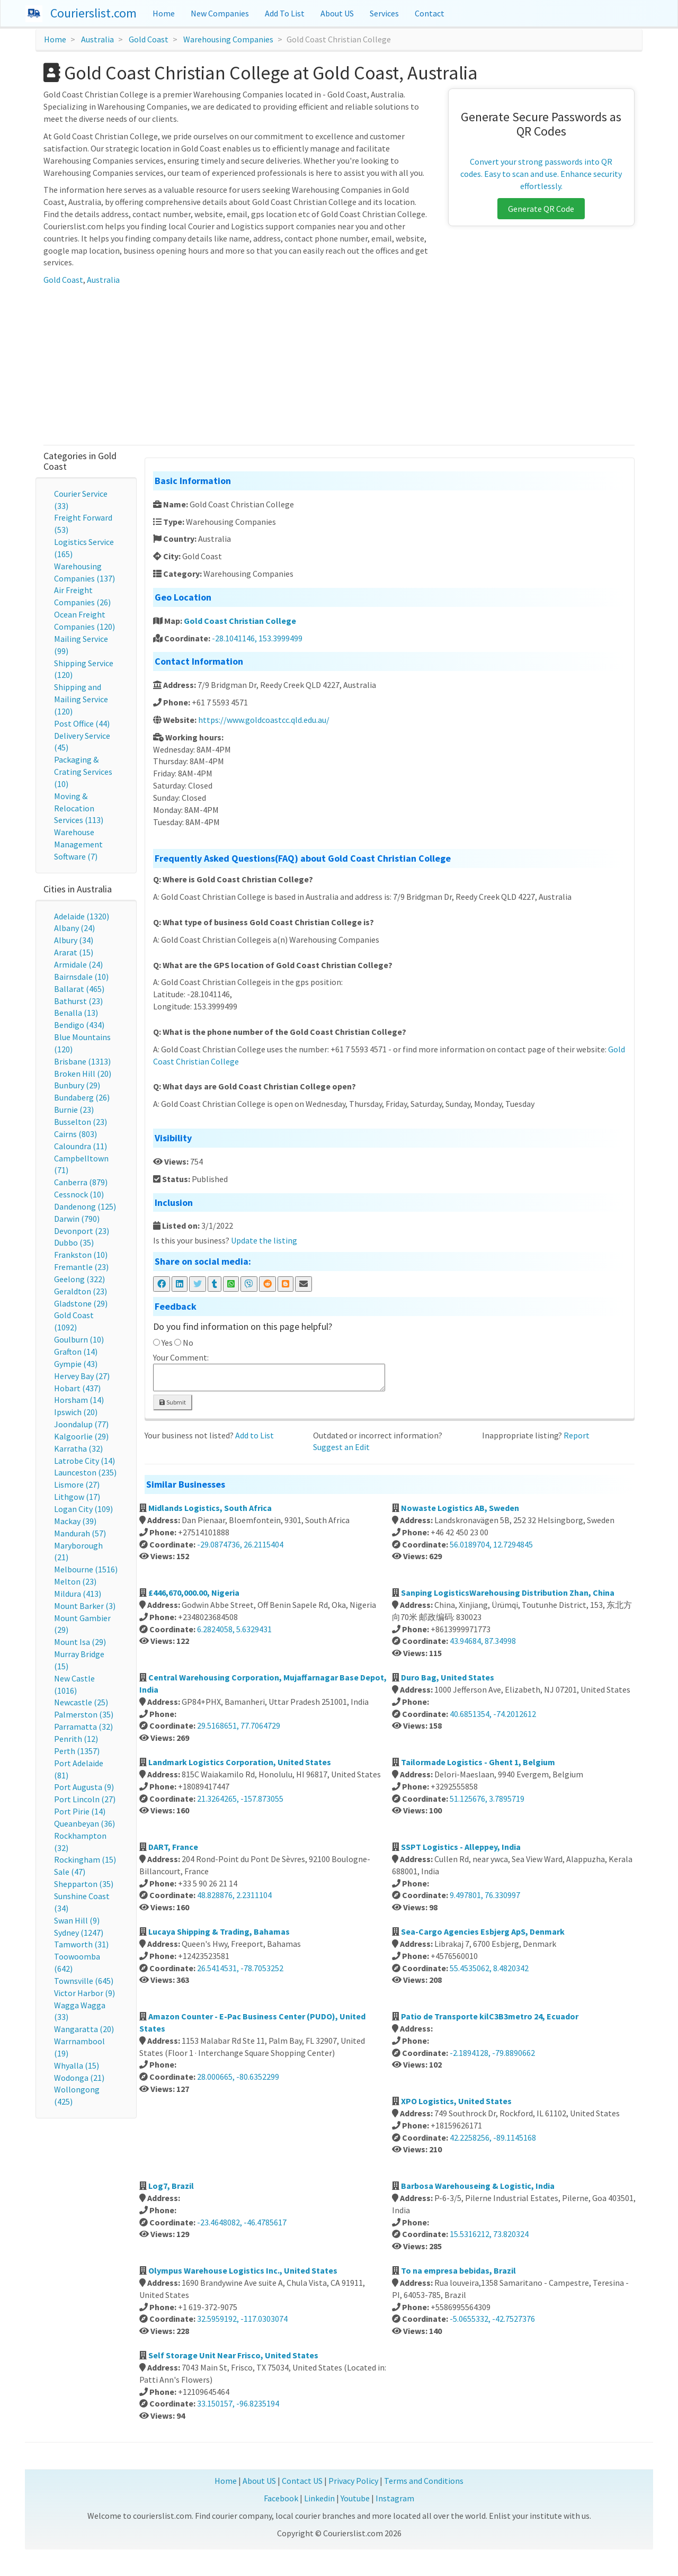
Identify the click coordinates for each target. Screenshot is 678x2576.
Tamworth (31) (81, 1944)
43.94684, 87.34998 (483, 1640)
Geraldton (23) (80, 1291)
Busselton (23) (80, 1121)
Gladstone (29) (81, 1303)
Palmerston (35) (83, 1714)
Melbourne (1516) (86, 1569)
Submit (172, 1402)
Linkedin (319, 2498)
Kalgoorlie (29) (81, 1436)
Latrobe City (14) (84, 1460)
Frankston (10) (81, 1254)
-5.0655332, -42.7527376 (492, 2318)
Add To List (285, 13)
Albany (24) (74, 928)
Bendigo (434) (79, 1024)
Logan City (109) (83, 1509)
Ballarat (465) (79, 988)
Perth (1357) (77, 1751)
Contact (429, 13)
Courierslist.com (93, 13)
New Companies (220, 13)
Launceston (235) (85, 1472)
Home (164, 13)
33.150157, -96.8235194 (238, 2403)
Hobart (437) (77, 1388)
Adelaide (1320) (81, 916)
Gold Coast (148, 39)
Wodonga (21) (79, 2077)
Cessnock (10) (79, 1194)
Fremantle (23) (81, 1267)
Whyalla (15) (76, 2065)
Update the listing (264, 1240)
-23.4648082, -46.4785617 (242, 2222)
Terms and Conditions (423, 2480)
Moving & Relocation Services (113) (78, 808)
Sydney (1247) (78, 1932)
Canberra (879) (81, 1182)
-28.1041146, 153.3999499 (257, 638)
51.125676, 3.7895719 (487, 1798)
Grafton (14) (75, 1351)
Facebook (281, 2498)
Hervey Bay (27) (82, 1376)
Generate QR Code (541, 208)
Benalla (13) (76, 1012)
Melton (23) (75, 1581)
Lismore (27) (77, 1484)
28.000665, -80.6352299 (238, 2076)
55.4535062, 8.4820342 (489, 1968)
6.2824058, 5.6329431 (234, 1629)
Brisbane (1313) (82, 1061)
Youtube (355, 2498)
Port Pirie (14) (79, 1811)
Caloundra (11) (80, 1146)
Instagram (395, 2498)
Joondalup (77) (81, 1424)
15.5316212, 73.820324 (489, 2234)
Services (384, 13)
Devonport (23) (81, 1231)
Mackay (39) (75, 1521)
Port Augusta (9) (84, 1787)
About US (337, 13)
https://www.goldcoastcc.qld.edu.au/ (263, 719)
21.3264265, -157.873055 (240, 1798)
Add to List (254, 1435)
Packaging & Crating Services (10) (83, 771)
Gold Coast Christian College (240, 620)
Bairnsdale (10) (81, 976)
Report (577, 1435)
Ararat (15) (73, 952)
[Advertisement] (339, 365)
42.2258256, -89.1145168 (493, 2137)
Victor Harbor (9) (84, 1993)
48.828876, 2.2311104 (234, 1895)
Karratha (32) (78, 1448)
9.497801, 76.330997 (485, 1895)
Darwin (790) (77, 1218)
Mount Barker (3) (84, 1605)
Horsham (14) (79, 1399)
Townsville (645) (83, 1980)
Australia (97, 39)
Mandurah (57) (80, 1533)
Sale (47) (69, 1871)
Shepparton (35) (83, 1884)
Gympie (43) (75, 1363)
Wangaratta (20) (84, 2029)
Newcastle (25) (81, 1702)
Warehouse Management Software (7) (78, 844)
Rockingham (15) (85, 1859)
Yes (167, 1342)
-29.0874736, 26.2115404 (240, 1544)
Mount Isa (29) (80, 1641)
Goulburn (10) (79, 1339)
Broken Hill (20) (82, 1073)
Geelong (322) (79, 1279)
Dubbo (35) (74, 1242)
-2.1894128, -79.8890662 (492, 2052)
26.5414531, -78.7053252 (240, 1968)
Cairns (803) (75, 1134)
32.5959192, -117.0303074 (242, 2318)
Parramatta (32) (83, 1726)
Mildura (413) (77, 1593)
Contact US (302, 2480)
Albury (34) (73, 940)
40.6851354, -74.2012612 (493, 1714)
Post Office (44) (82, 723)
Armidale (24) (78, 964)
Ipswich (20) (75, 1412)
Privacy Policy (353, 2480)
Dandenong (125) (85, 1206)
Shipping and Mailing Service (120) (81, 699)
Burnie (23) (74, 1109)
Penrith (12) (76, 1738)
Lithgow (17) (77, 1496)
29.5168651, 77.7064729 (238, 1725)
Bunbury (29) (77, 1085)
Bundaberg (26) (82, 1097)
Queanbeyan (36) (84, 1823)
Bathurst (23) (78, 1001)
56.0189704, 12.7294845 (491, 1544)
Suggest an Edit (341, 1447)
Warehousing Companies (228, 39)
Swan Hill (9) (77, 1920)
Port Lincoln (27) (84, 1799)
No (188, 1342)
